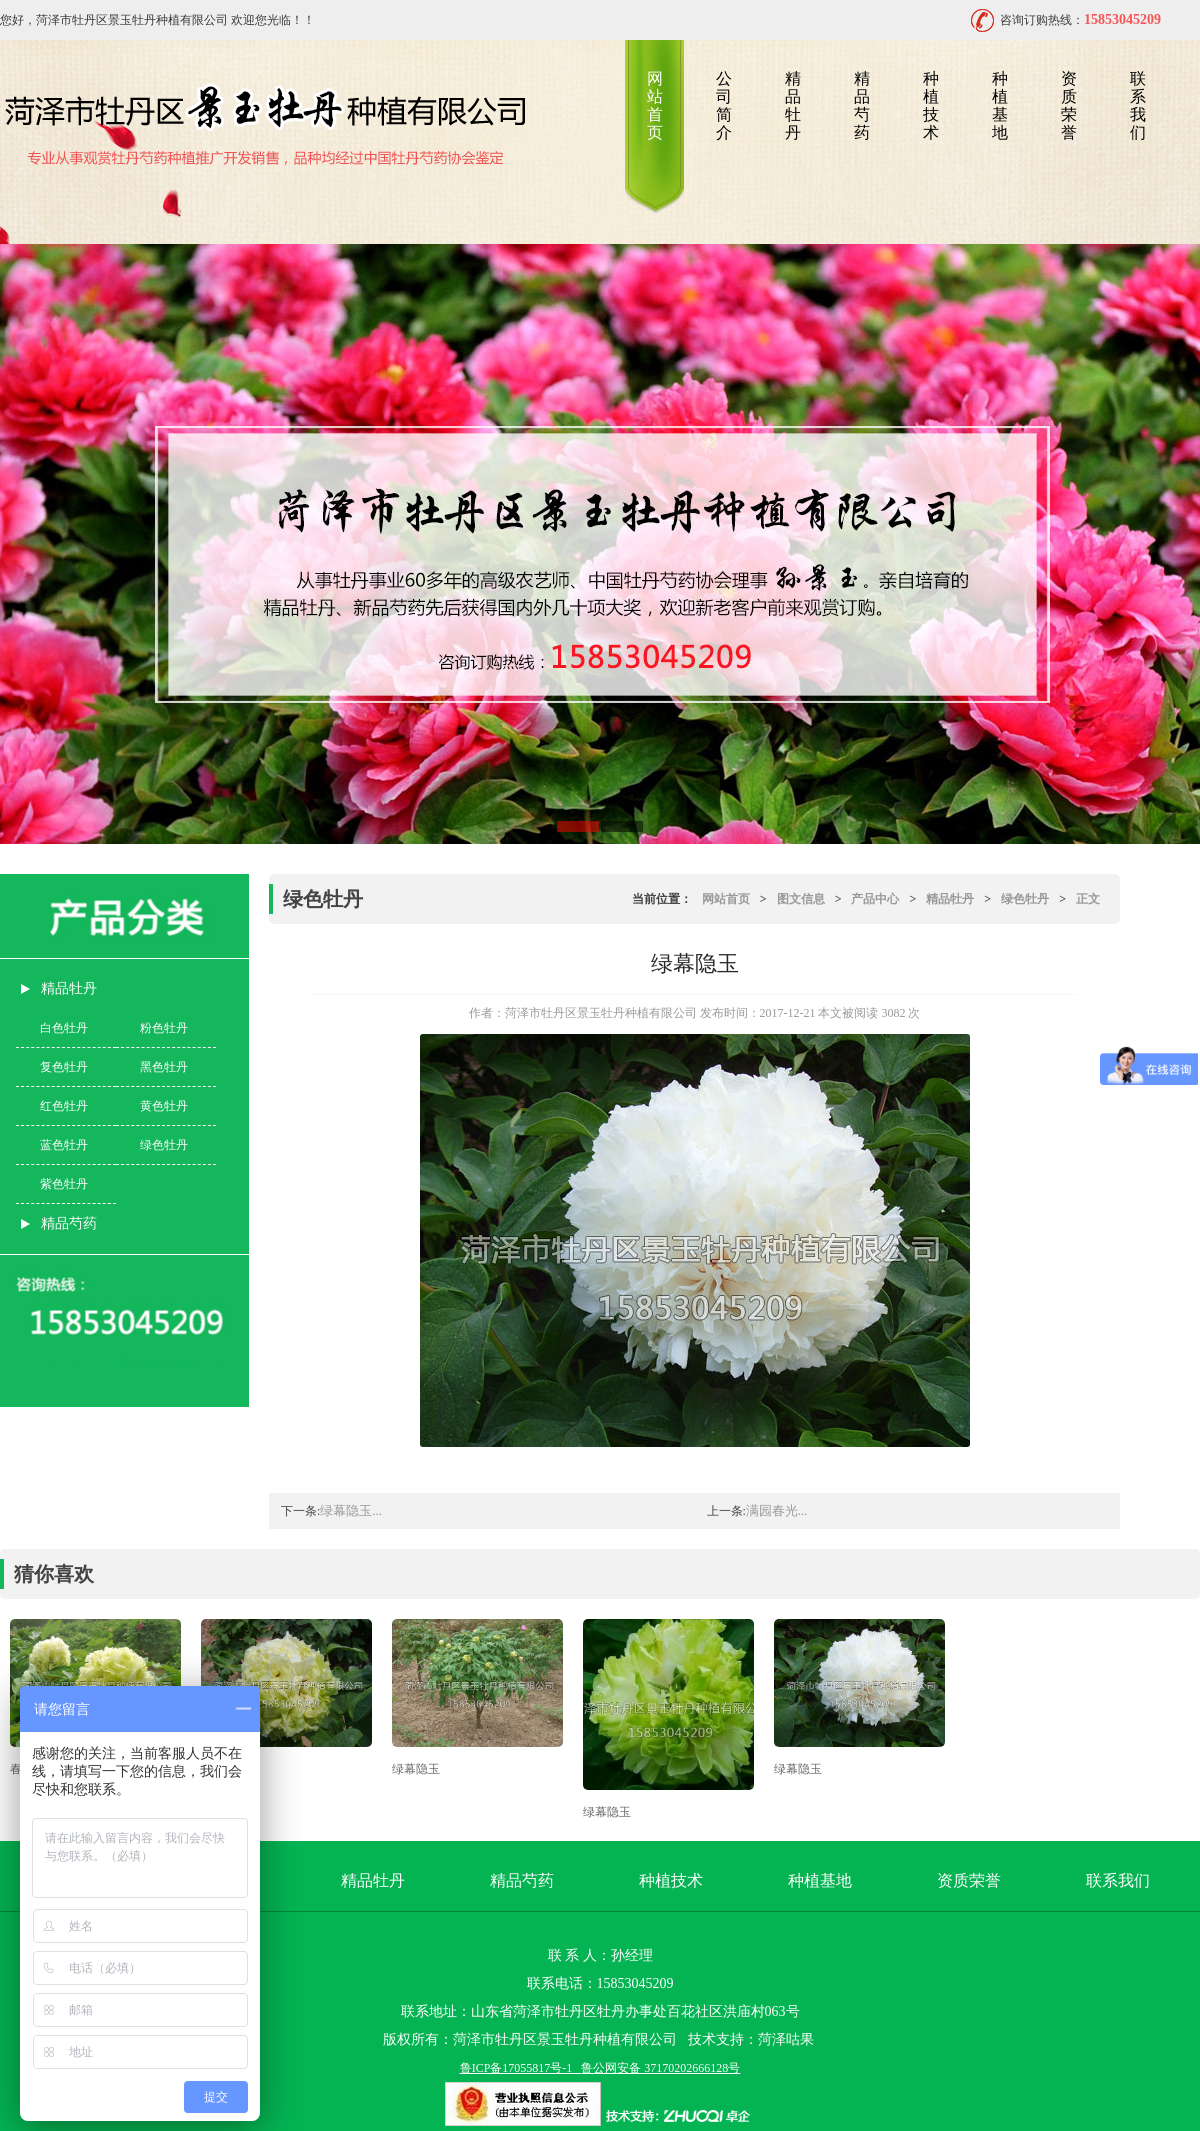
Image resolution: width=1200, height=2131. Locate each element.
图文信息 (801, 899)
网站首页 (655, 105)
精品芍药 (862, 105)
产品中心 (875, 899)
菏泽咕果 (786, 2039)
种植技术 (931, 105)
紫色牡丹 (64, 1184)
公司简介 (724, 105)
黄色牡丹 (164, 1106)
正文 (1088, 899)
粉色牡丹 (164, 1028)
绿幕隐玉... (351, 1510)
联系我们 (1138, 105)
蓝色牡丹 (64, 1145)
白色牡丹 (64, 1028)
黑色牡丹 (164, 1067)
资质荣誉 (1069, 105)
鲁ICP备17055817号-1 (516, 2068)
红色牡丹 (64, 1106)
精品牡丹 (793, 105)
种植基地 (1000, 105)
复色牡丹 (64, 1067)
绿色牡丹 (164, 1145)
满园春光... (777, 1510)
